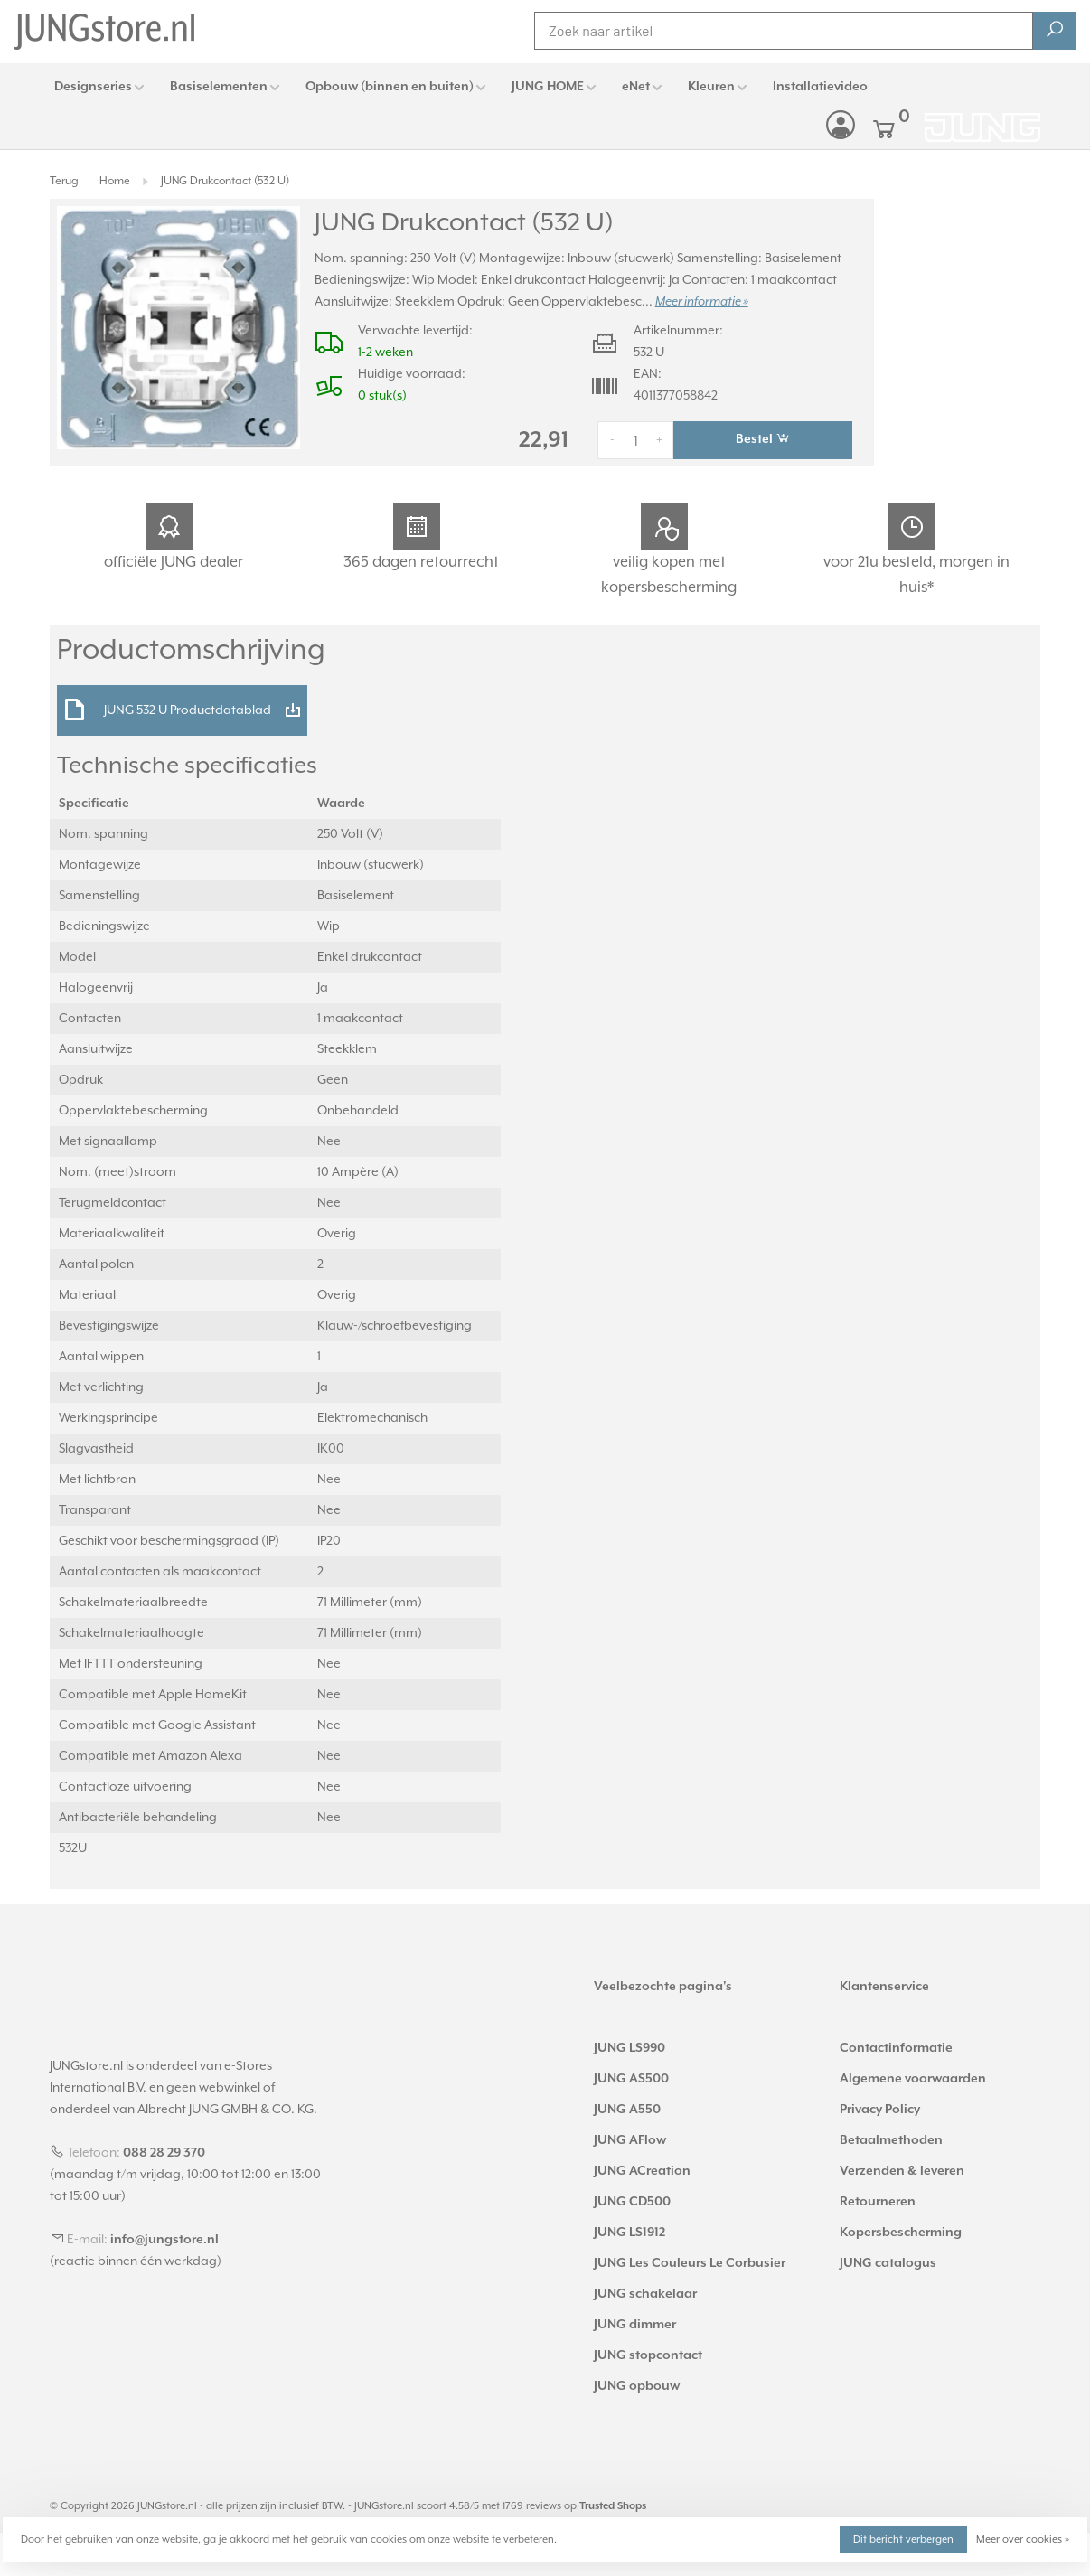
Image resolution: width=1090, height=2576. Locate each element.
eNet (636, 87)
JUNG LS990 (629, 2048)
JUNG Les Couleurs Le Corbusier (689, 2263)
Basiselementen (219, 87)
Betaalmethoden (891, 2140)
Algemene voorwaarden (913, 2079)
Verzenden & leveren (902, 2171)
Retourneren (878, 2202)
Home (114, 181)
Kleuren (711, 87)
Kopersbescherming (901, 2232)
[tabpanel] (178, 327)
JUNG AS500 (631, 2079)
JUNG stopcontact (648, 2355)
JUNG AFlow (630, 2140)
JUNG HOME (548, 87)
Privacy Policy (880, 2109)
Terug (64, 181)
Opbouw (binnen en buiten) (389, 87)
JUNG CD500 (632, 2202)
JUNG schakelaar (645, 2294)
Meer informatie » (701, 302)
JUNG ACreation (642, 2171)
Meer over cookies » (1022, 2539)
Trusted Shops (612, 2506)
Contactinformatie (896, 2048)
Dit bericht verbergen (903, 2539)
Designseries (93, 87)
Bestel (763, 438)
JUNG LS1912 (629, 2232)
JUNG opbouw (637, 2386)
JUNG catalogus (888, 2263)
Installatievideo (820, 87)
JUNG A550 (627, 2109)
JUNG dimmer (635, 2324)
